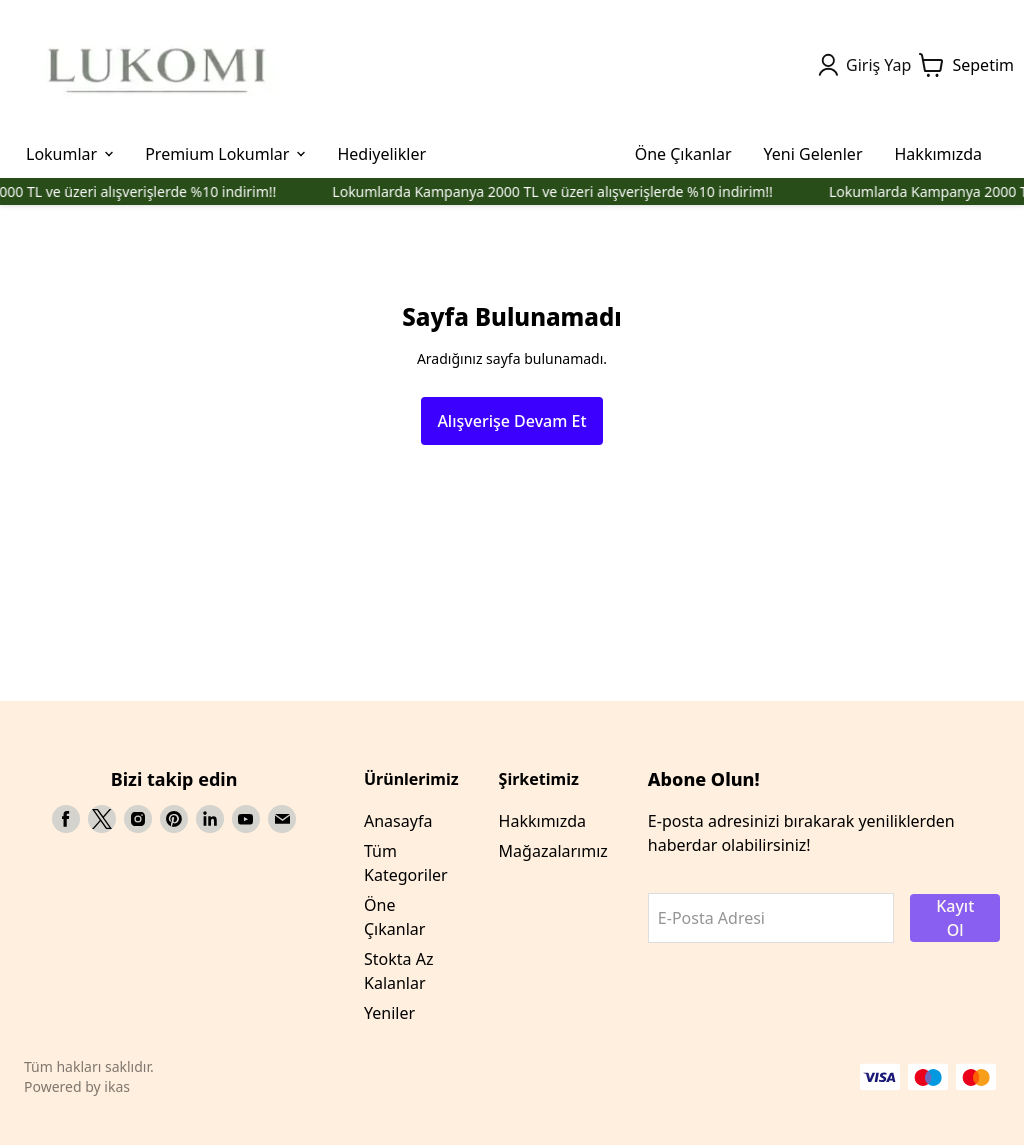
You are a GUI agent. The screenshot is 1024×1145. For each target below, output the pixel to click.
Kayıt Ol (955, 918)
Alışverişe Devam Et (511, 421)
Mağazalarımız (553, 851)
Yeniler (389, 1013)
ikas (117, 1086)
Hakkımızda (542, 821)
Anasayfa (398, 821)
